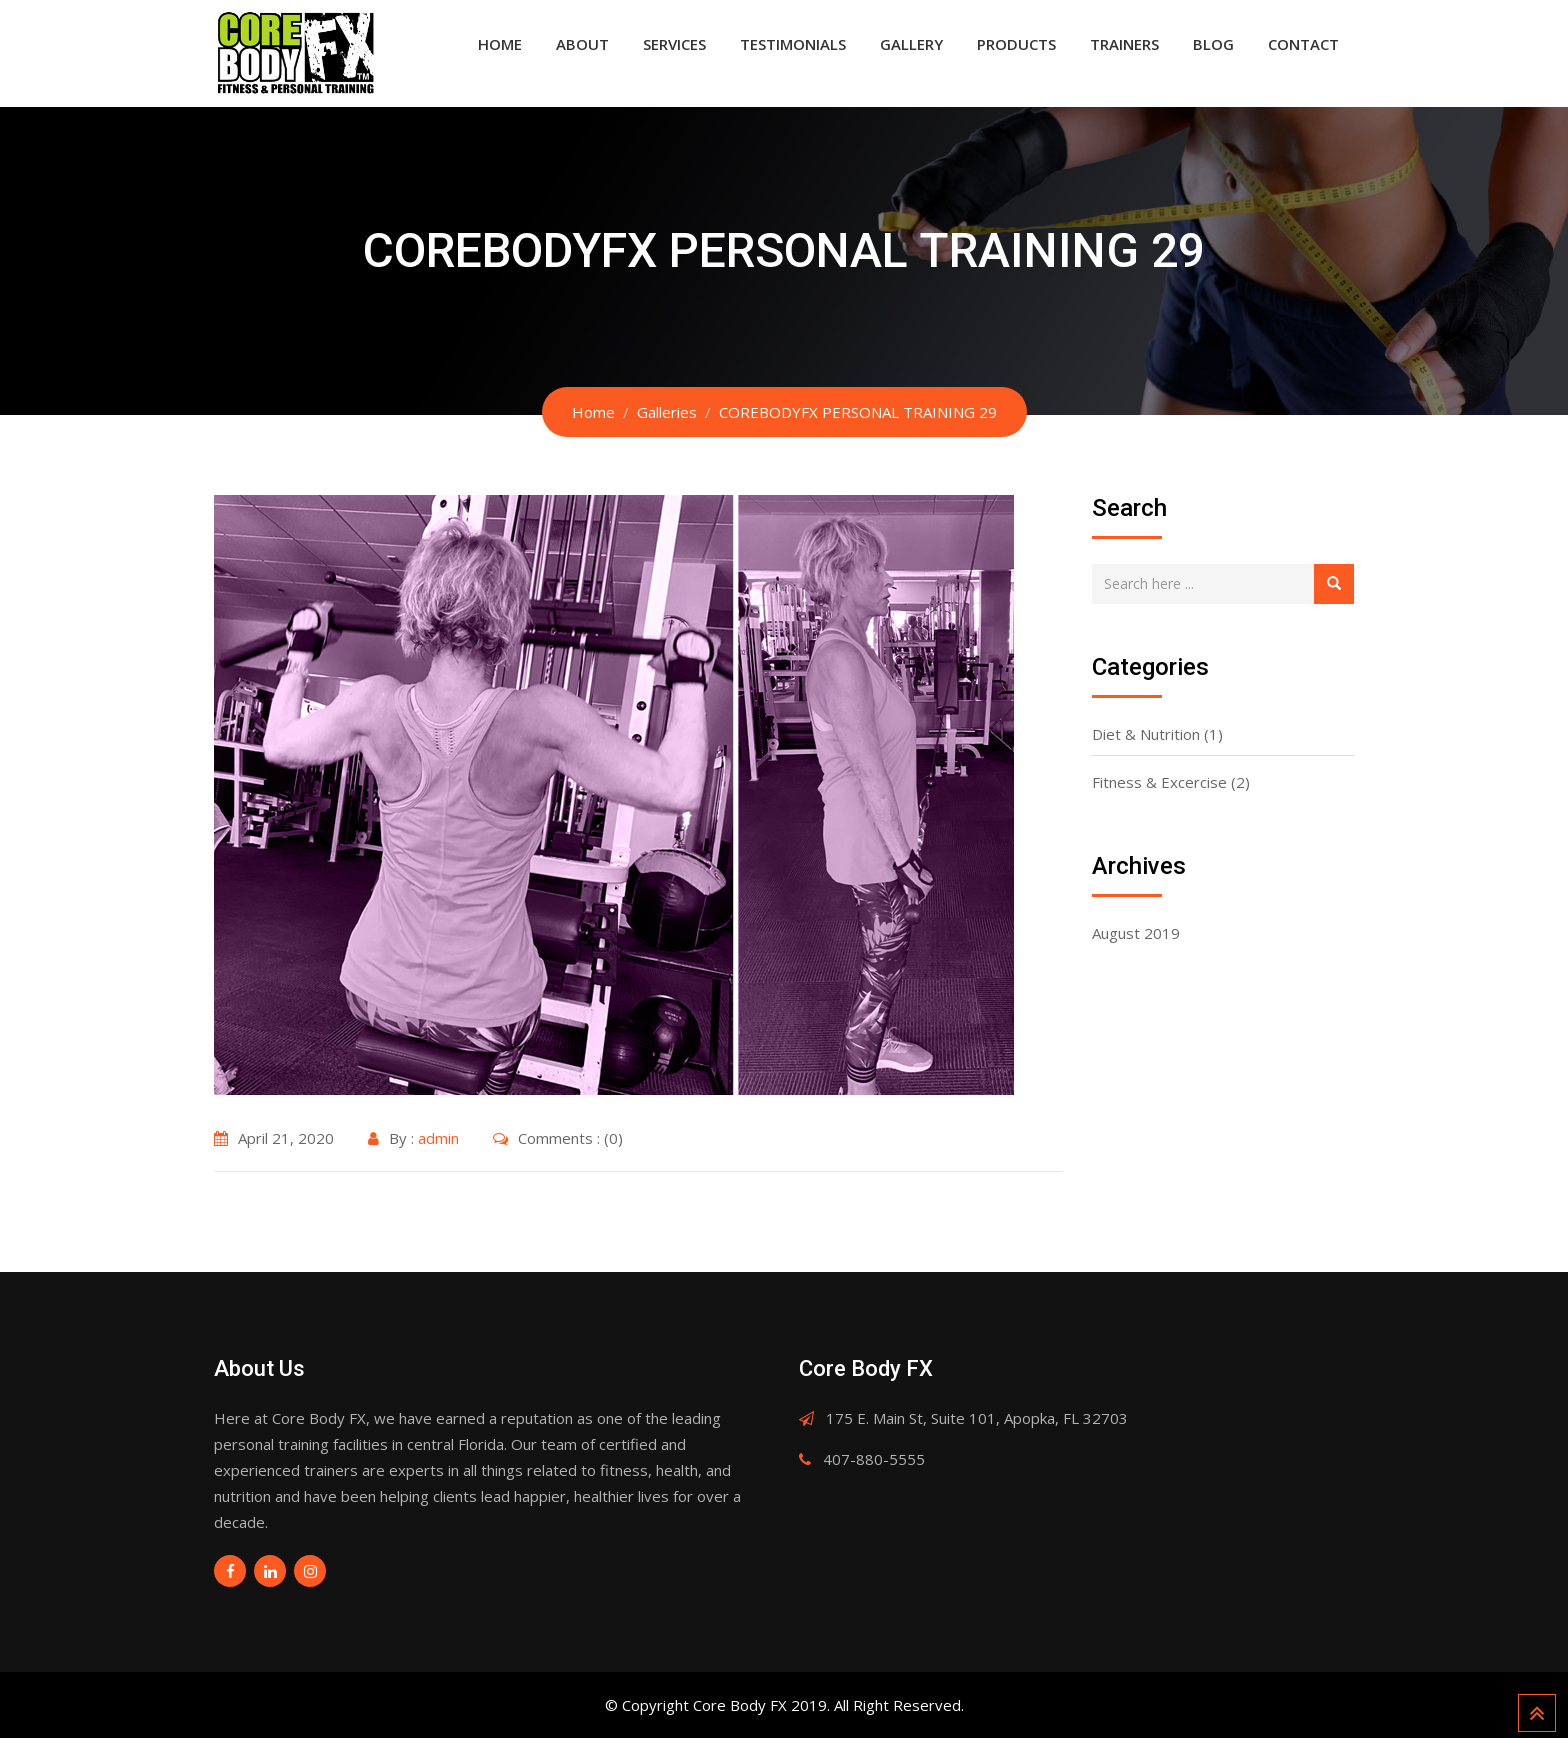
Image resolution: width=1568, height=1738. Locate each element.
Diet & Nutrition (1146, 734)
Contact (1303, 44)
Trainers (1124, 44)
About (582, 44)
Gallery (911, 44)
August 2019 (1136, 933)
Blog (1213, 44)
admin (438, 1138)
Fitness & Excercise (1159, 782)
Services (674, 44)
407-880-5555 (874, 1459)
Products (1016, 44)
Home (500, 44)
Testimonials (793, 44)
